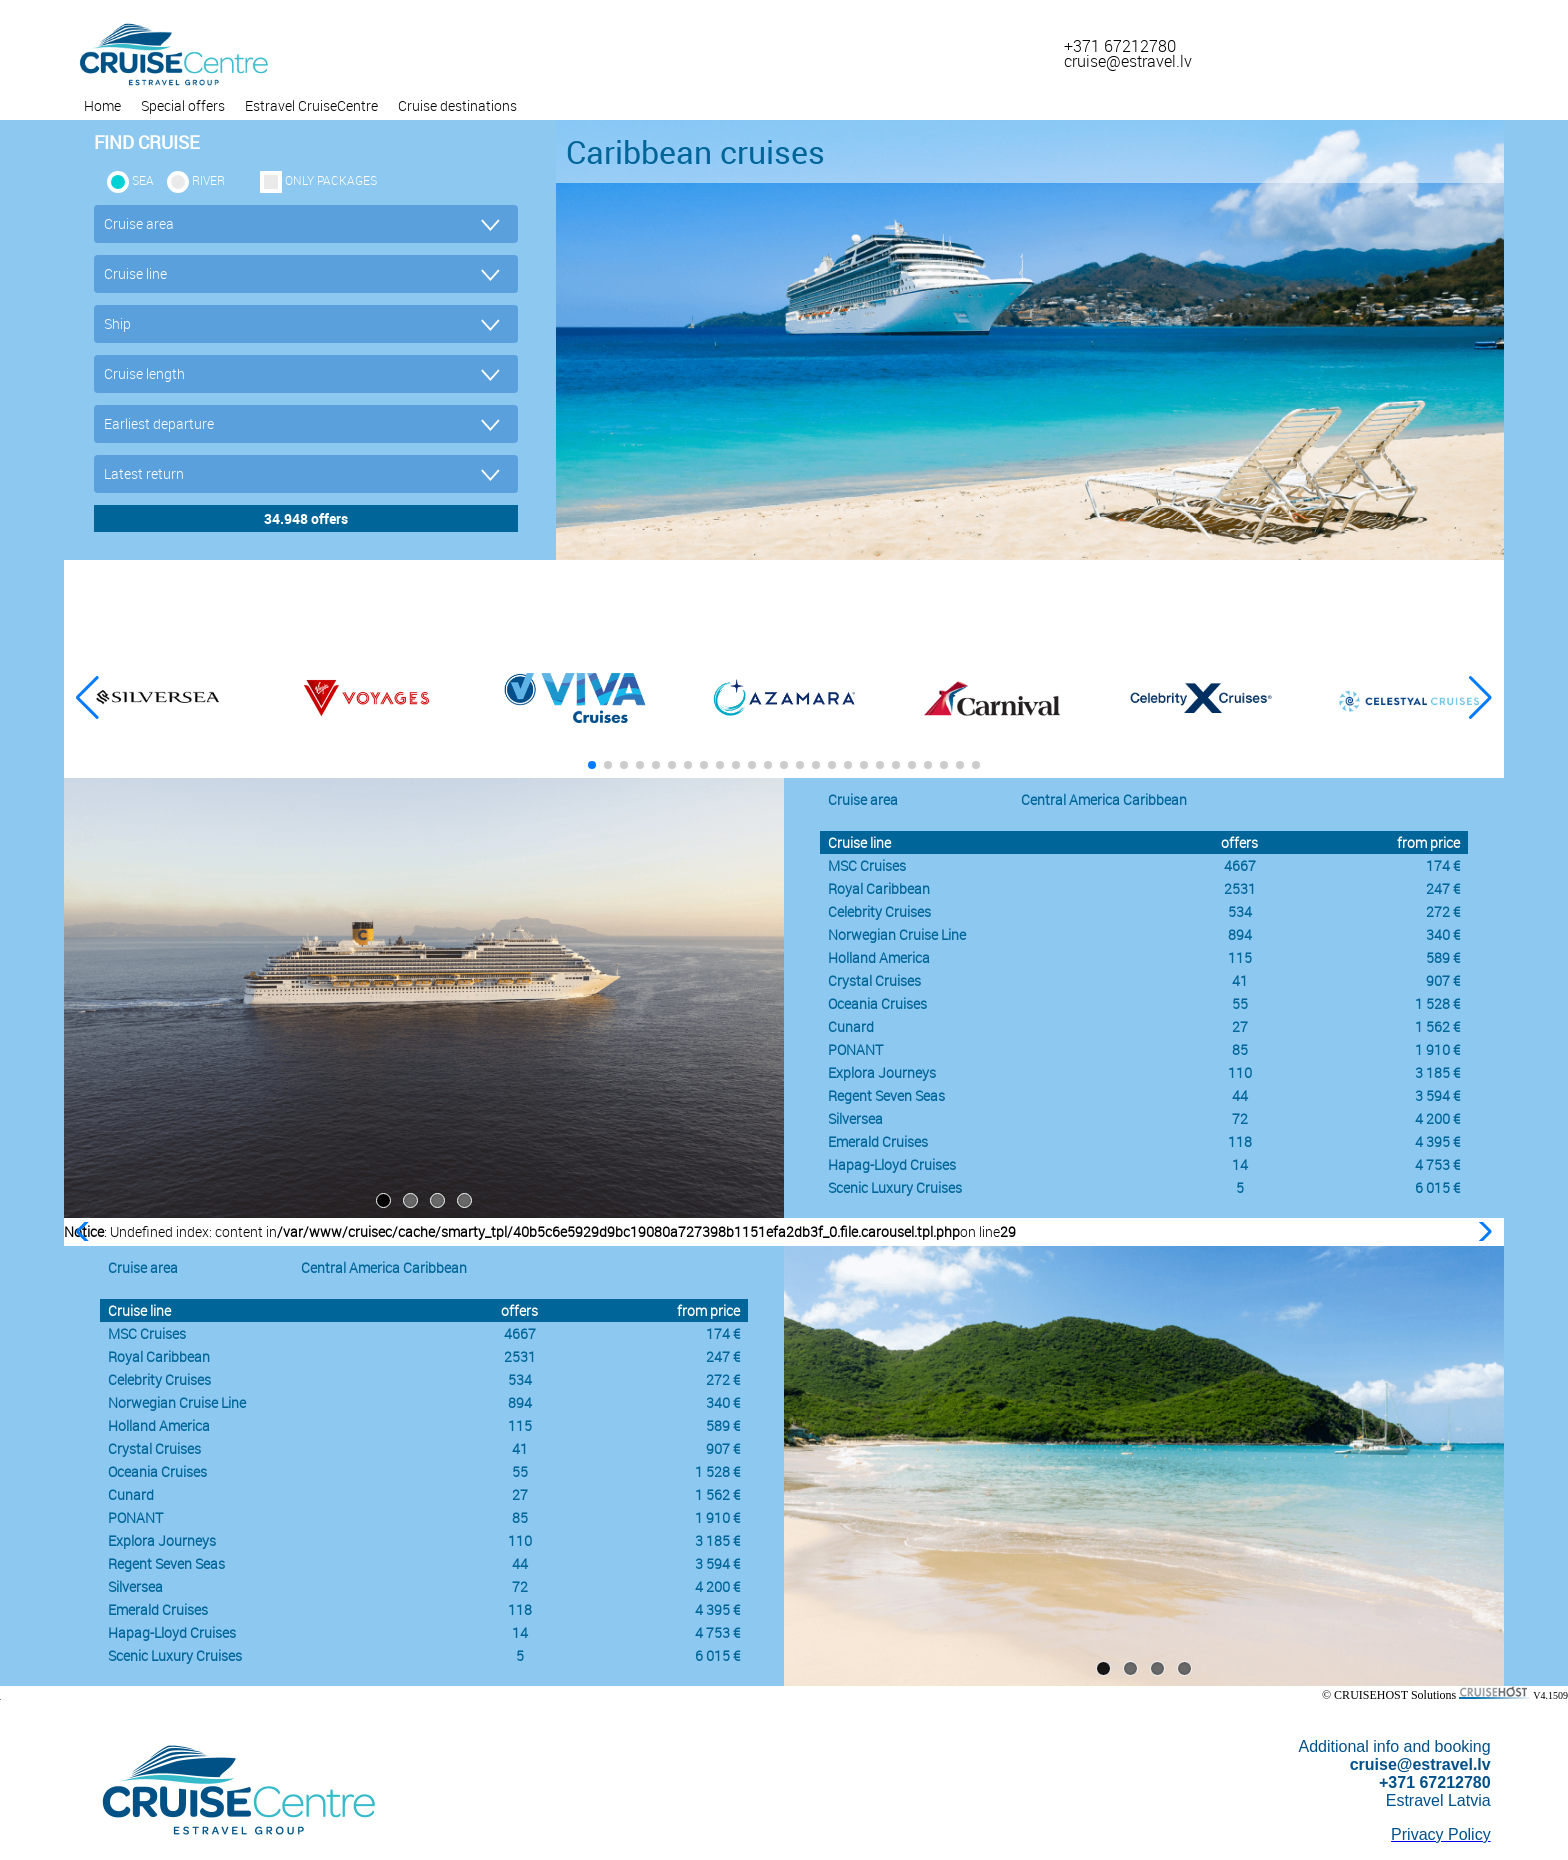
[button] (1480, 698)
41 (1240, 980)
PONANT (855, 1049)
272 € (1443, 911)
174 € (1443, 865)
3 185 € (1437, 1072)
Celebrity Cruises (879, 911)
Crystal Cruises (874, 980)
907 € (1443, 980)
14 (1240, 1164)
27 (1240, 1026)
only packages (331, 180)
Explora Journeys (882, 1072)
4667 (1240, 865)
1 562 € (1437, 1026)
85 (1240, 1049)
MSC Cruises (867, 865)
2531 (1240, 888)
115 (1240, 957)
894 (1240, 934)
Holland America (879, 957)
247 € (1443, 888)
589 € (1443, 957)
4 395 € (1437, 1141)
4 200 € (1437, 1118)
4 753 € (1437, 1164)
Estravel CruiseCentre (311, 105)
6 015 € (1437, 1187)
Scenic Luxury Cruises (895, 1187)
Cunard (851, 1026)
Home (102, 105)
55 (1240, 1003)
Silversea (855, 1118)
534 (1240, 911)
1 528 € (1437, 1003)
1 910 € (1437, 1049)
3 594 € (1437, 1095)
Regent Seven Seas (886, 1095)
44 (1240, 1095)
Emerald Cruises (878, 1141)
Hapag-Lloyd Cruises (892, 1164)
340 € (1443, 934)
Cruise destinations (457, 105)
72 (1240, 1118)
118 (1240, 1141)
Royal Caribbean (879, 888)
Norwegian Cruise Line (897, 934)
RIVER (208, 180)
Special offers (183, 105)
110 (1240, 1072)
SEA (143, 180)
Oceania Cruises (877, 1003)
